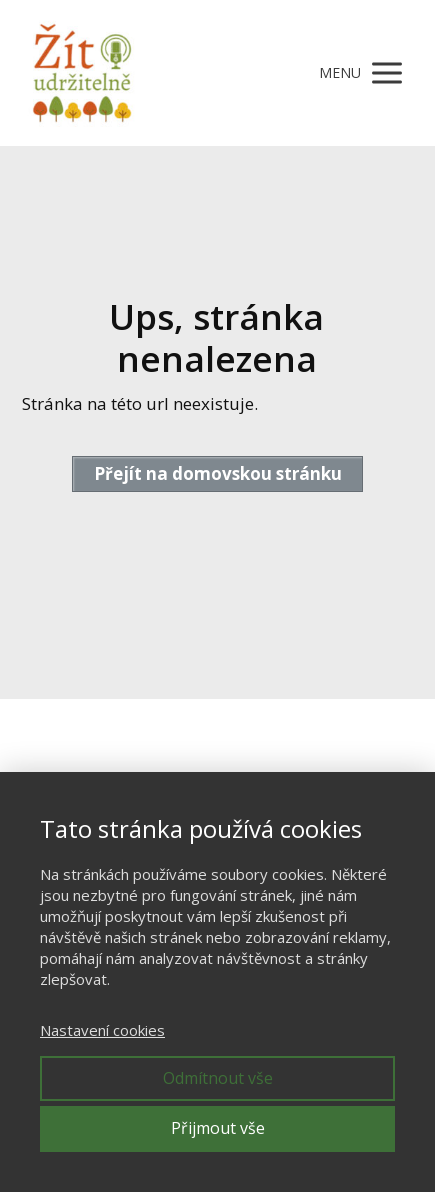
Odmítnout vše (218, 1078)
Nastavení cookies (102, 1030)
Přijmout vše (218, 1128)
